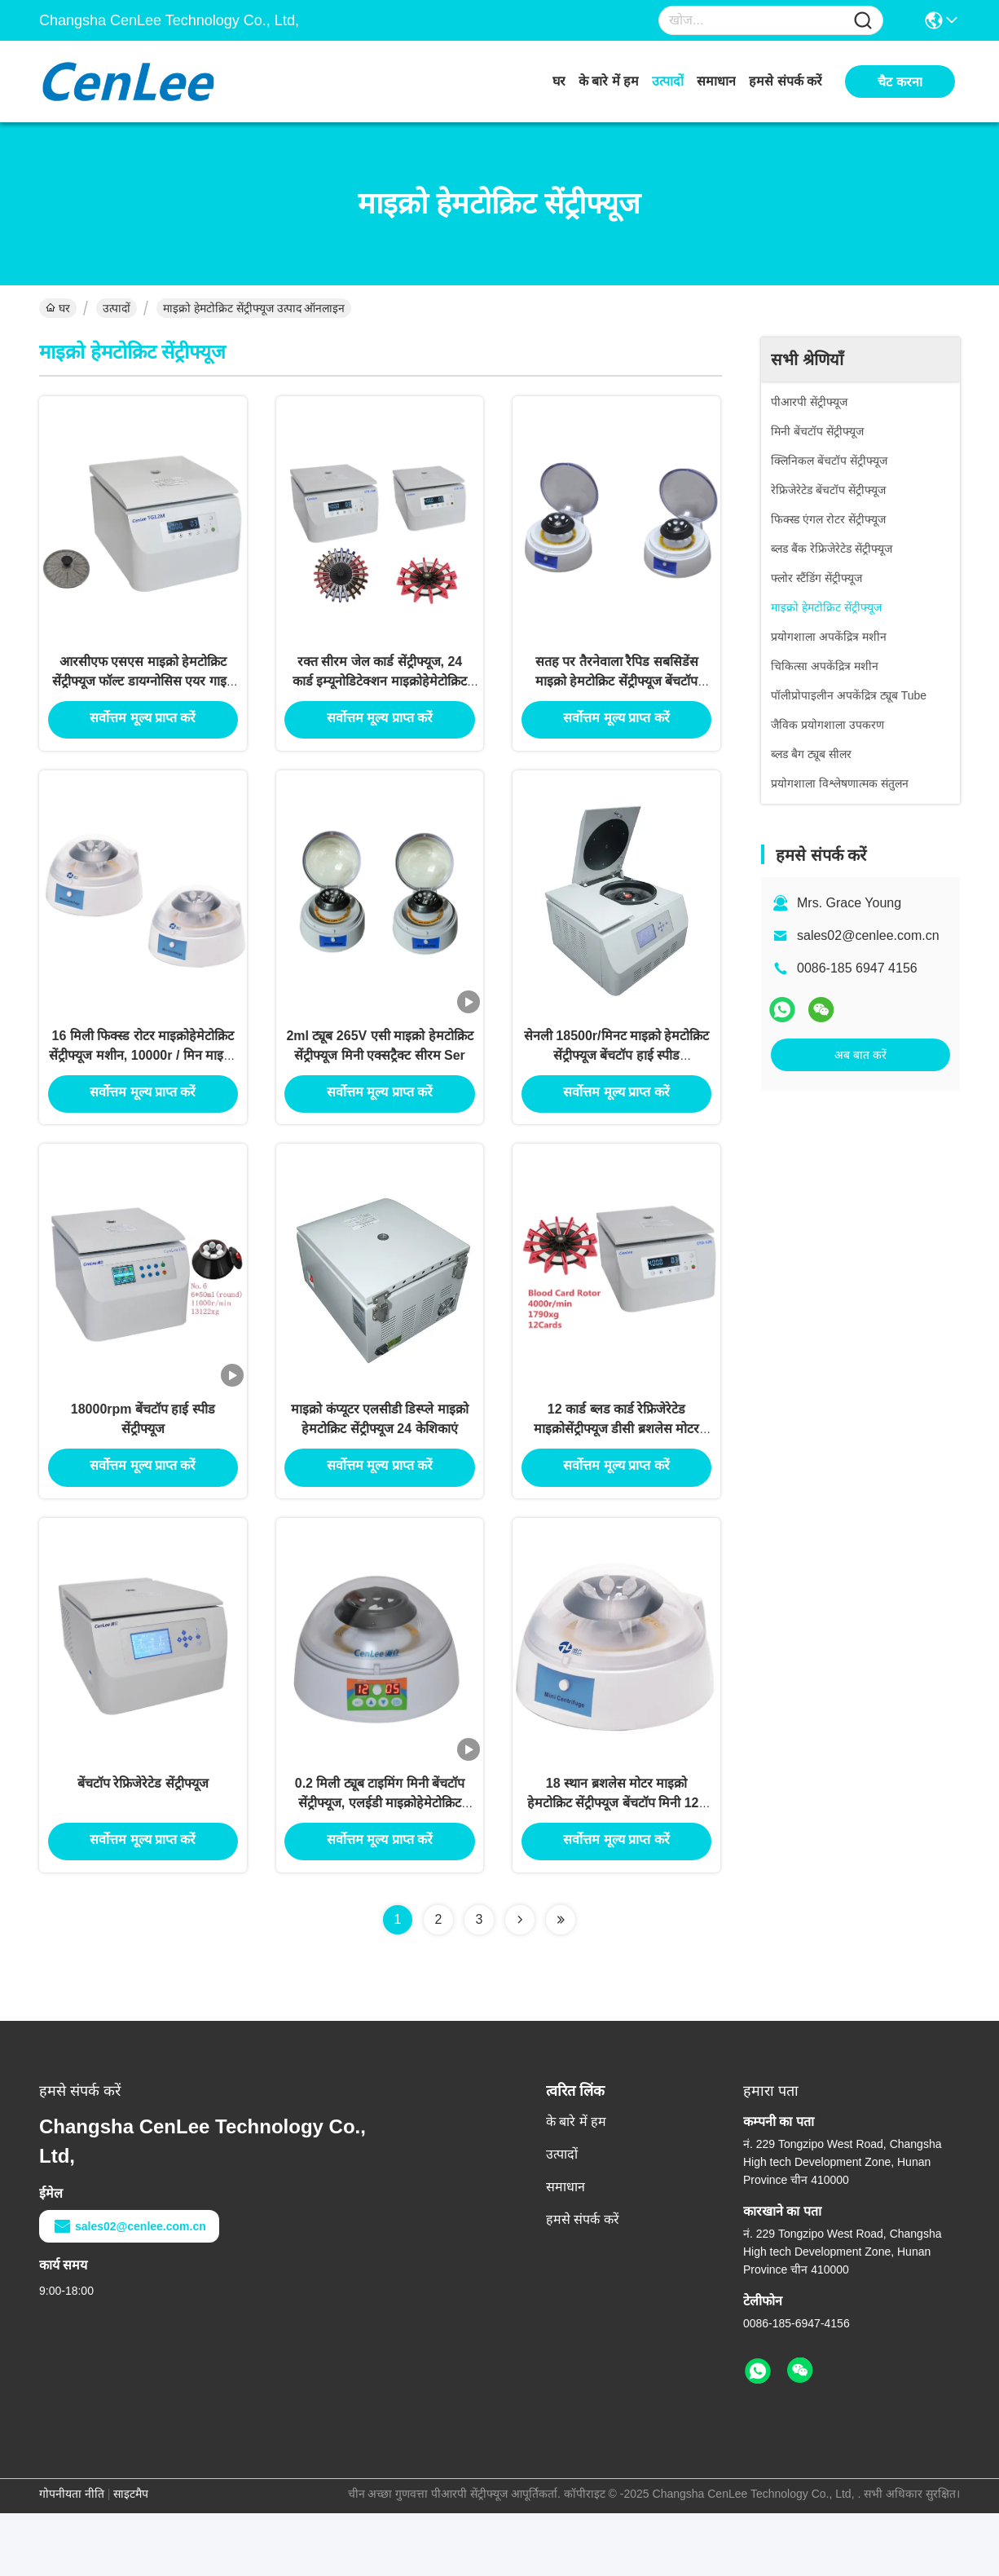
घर (559, 81)
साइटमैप (130, 2556)
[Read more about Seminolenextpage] (520, 1982)
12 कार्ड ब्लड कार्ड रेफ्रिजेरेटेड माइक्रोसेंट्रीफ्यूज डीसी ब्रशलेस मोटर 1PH (616, 1473)
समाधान (716, 81)
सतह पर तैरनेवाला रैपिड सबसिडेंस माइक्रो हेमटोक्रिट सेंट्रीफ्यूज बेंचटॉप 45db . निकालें (616, 694)
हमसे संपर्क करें (785, 81)
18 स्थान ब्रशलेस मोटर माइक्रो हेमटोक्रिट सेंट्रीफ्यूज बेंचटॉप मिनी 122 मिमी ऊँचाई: (616, 1863)
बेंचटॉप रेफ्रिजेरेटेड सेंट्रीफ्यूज (143, 1843)
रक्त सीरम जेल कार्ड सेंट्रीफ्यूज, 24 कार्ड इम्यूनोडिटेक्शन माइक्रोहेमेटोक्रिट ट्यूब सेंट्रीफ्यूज (380, 694)
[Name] (863, 21)
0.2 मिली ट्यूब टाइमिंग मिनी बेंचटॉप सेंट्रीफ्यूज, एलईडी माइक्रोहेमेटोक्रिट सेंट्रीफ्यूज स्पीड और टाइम (379, 1863)
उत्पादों (668, 81)
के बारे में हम (609, 81)
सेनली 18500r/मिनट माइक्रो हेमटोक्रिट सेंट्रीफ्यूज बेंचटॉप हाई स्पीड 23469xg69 (617, 1083)
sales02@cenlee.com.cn (868, 935)
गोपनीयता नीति (71, 2556)
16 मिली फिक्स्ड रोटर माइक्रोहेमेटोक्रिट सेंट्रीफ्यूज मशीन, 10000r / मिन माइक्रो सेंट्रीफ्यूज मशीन (142, 1083)
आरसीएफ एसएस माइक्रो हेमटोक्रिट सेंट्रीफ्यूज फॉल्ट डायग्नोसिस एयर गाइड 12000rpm (143, 694)
